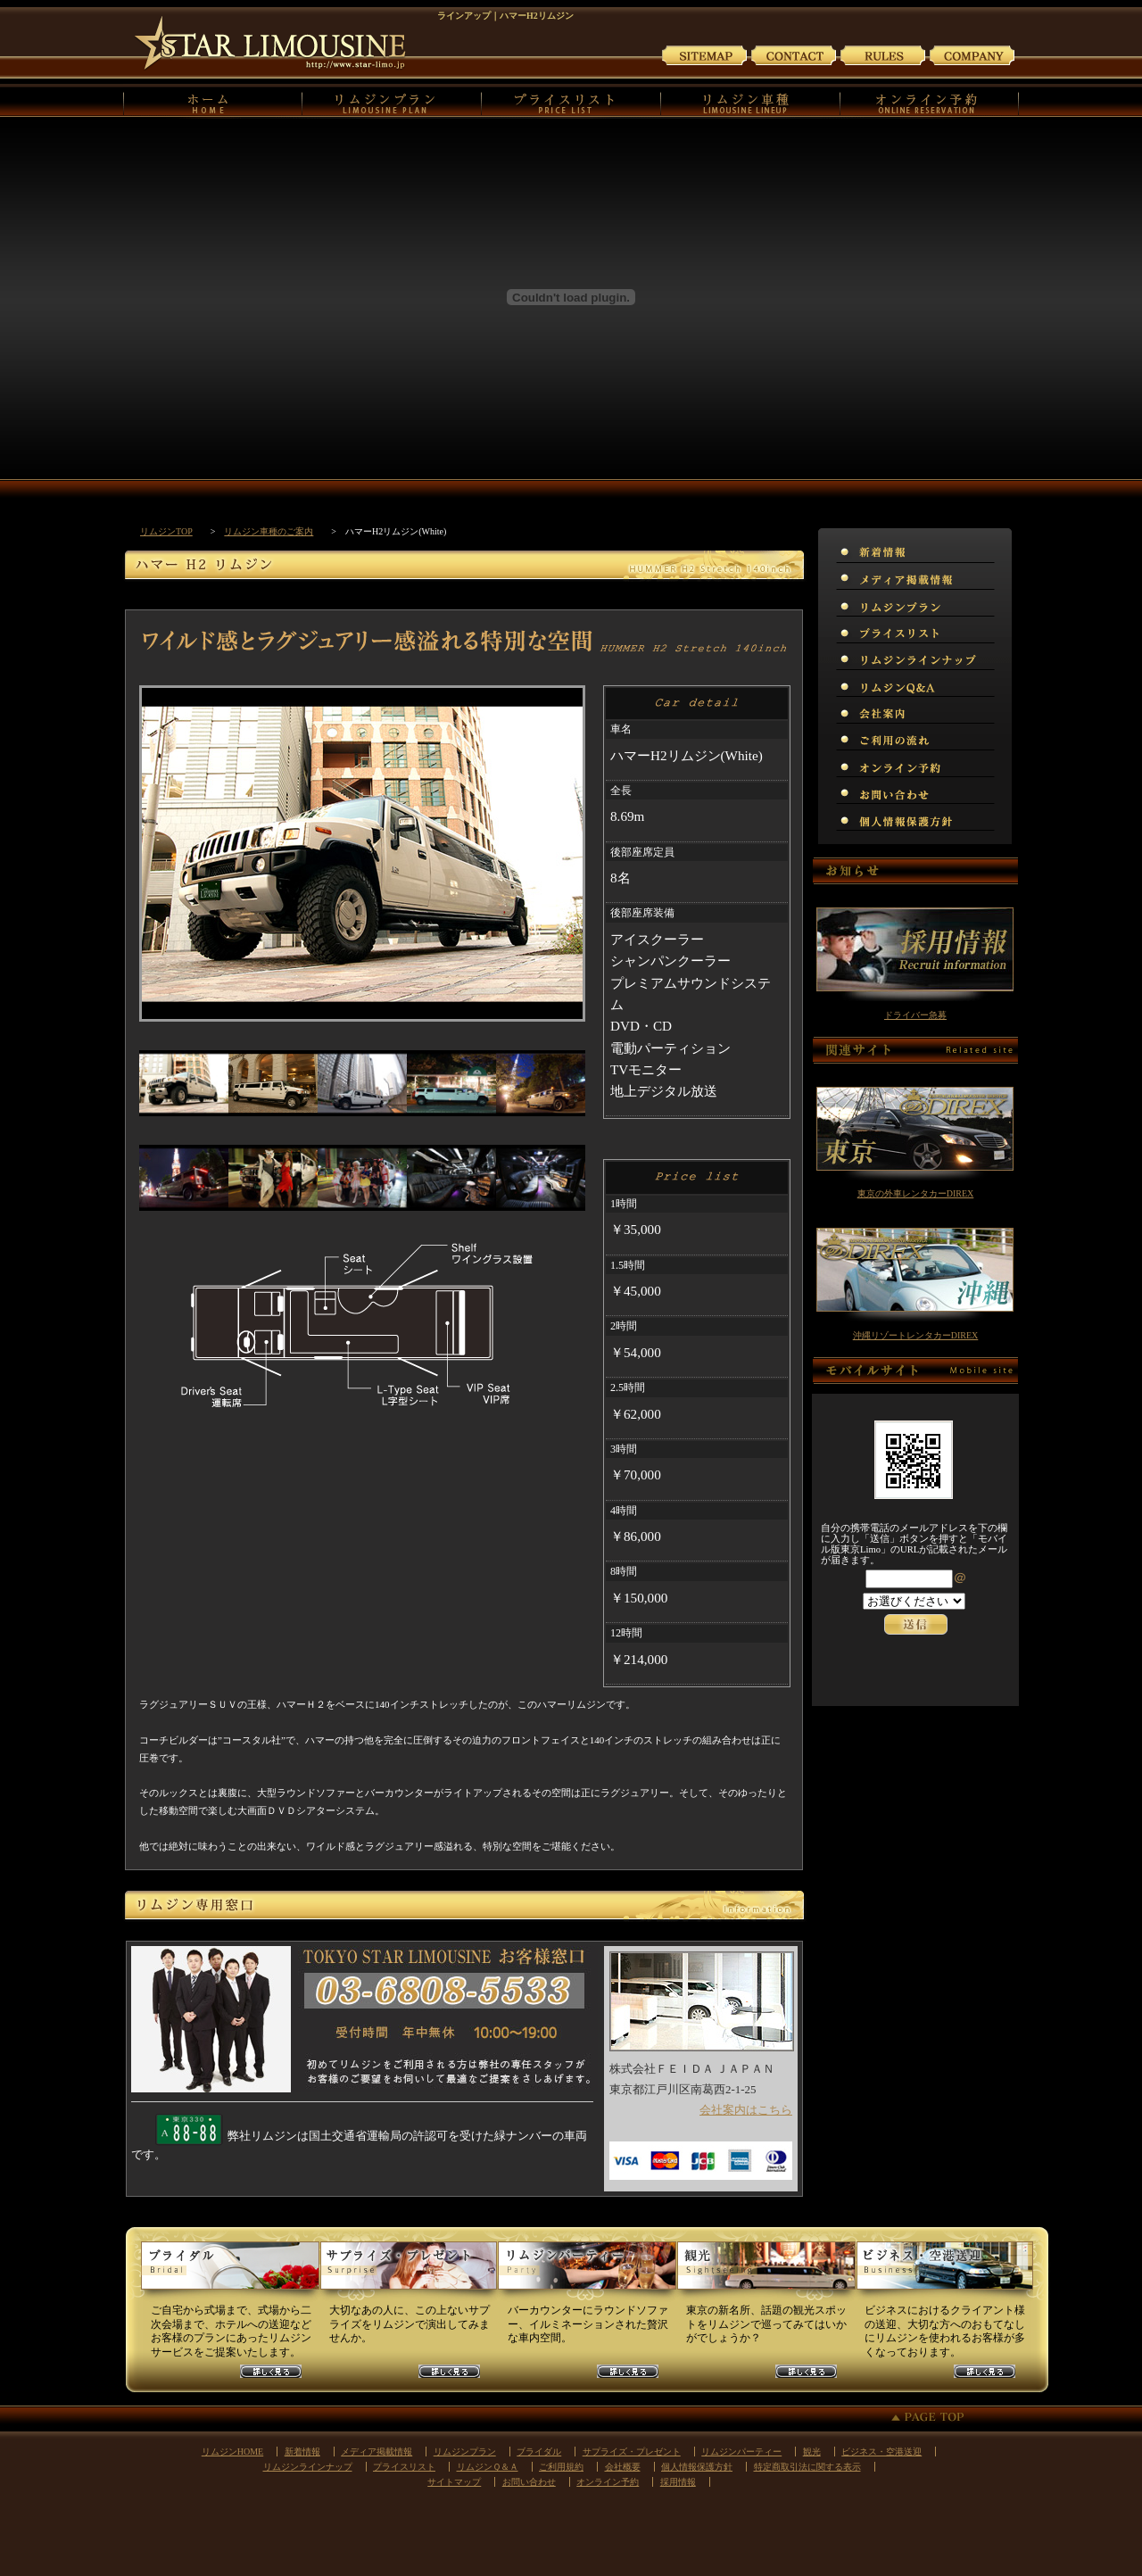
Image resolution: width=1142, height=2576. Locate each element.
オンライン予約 (930, 101)
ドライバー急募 (915, 1015)
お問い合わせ (794, 54)
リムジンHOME (212, 101)
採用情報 (678, 2482)
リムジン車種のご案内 (268, 531)
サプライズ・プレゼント (632, 2451)
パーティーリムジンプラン (587, 2272)
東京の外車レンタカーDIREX (915, 1193)
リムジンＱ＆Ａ (487, 2467)
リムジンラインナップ (307, 2467)
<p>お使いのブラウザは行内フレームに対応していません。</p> (915, 1623)
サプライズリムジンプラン (408, 2272)
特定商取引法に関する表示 (807, 2467)
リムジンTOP (166, 531)
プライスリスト (571, 101)
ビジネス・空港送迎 (881, 2451)
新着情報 (302, 2451)
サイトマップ (704, 54)
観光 (812, 2451)
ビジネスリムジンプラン (944, 2272)
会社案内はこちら (745, 2109)
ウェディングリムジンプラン (230, 2272)
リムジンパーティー (741, 2451)
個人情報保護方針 (696, 2467)
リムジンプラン (392, 101)
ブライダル (539, 2451)
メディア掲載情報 (376, 2451)
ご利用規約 (883, 54)
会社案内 (972, 54)
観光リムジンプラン (765, 2272)
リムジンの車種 (750, 101)
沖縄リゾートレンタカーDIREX (916, 1335)
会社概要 (623, 2467)
